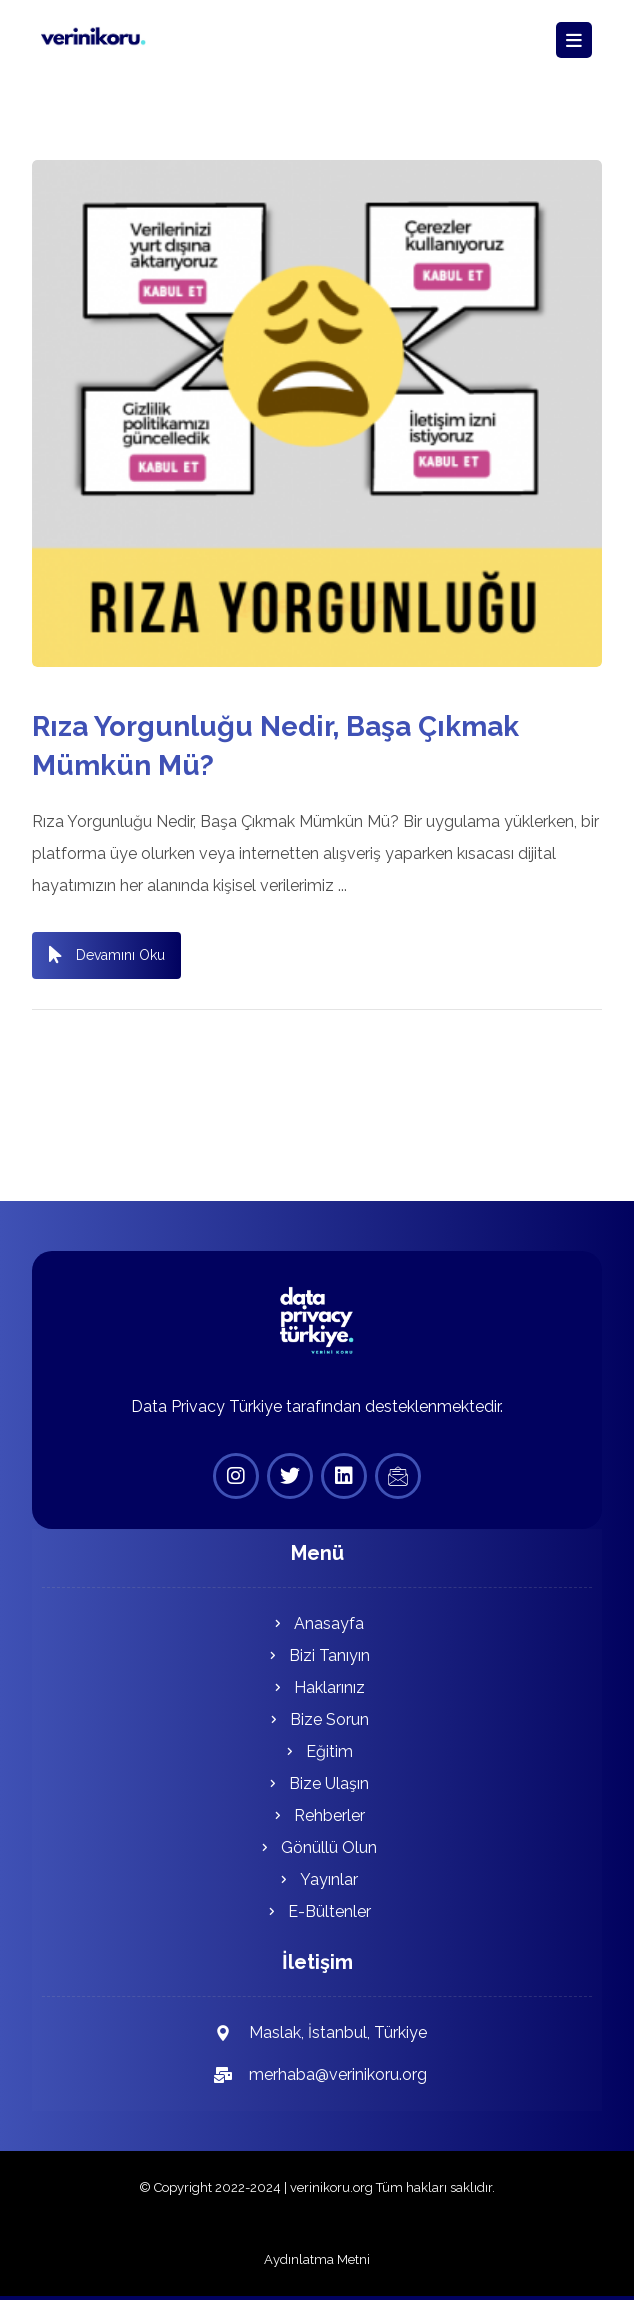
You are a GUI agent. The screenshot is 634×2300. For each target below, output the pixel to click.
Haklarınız (317, 1687)
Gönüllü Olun (317, 1847)
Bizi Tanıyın (317, 1655)
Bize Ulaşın (317, 1783)
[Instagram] (236, 1476)
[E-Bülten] (398, 1476)
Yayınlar (317, 1879)
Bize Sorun (317, 1719)
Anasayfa (317, 1623)
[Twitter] (290, 1476)
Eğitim (317, 1751)
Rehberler (317, 1815)
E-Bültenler (317, 1911)
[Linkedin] (344, 1476)
